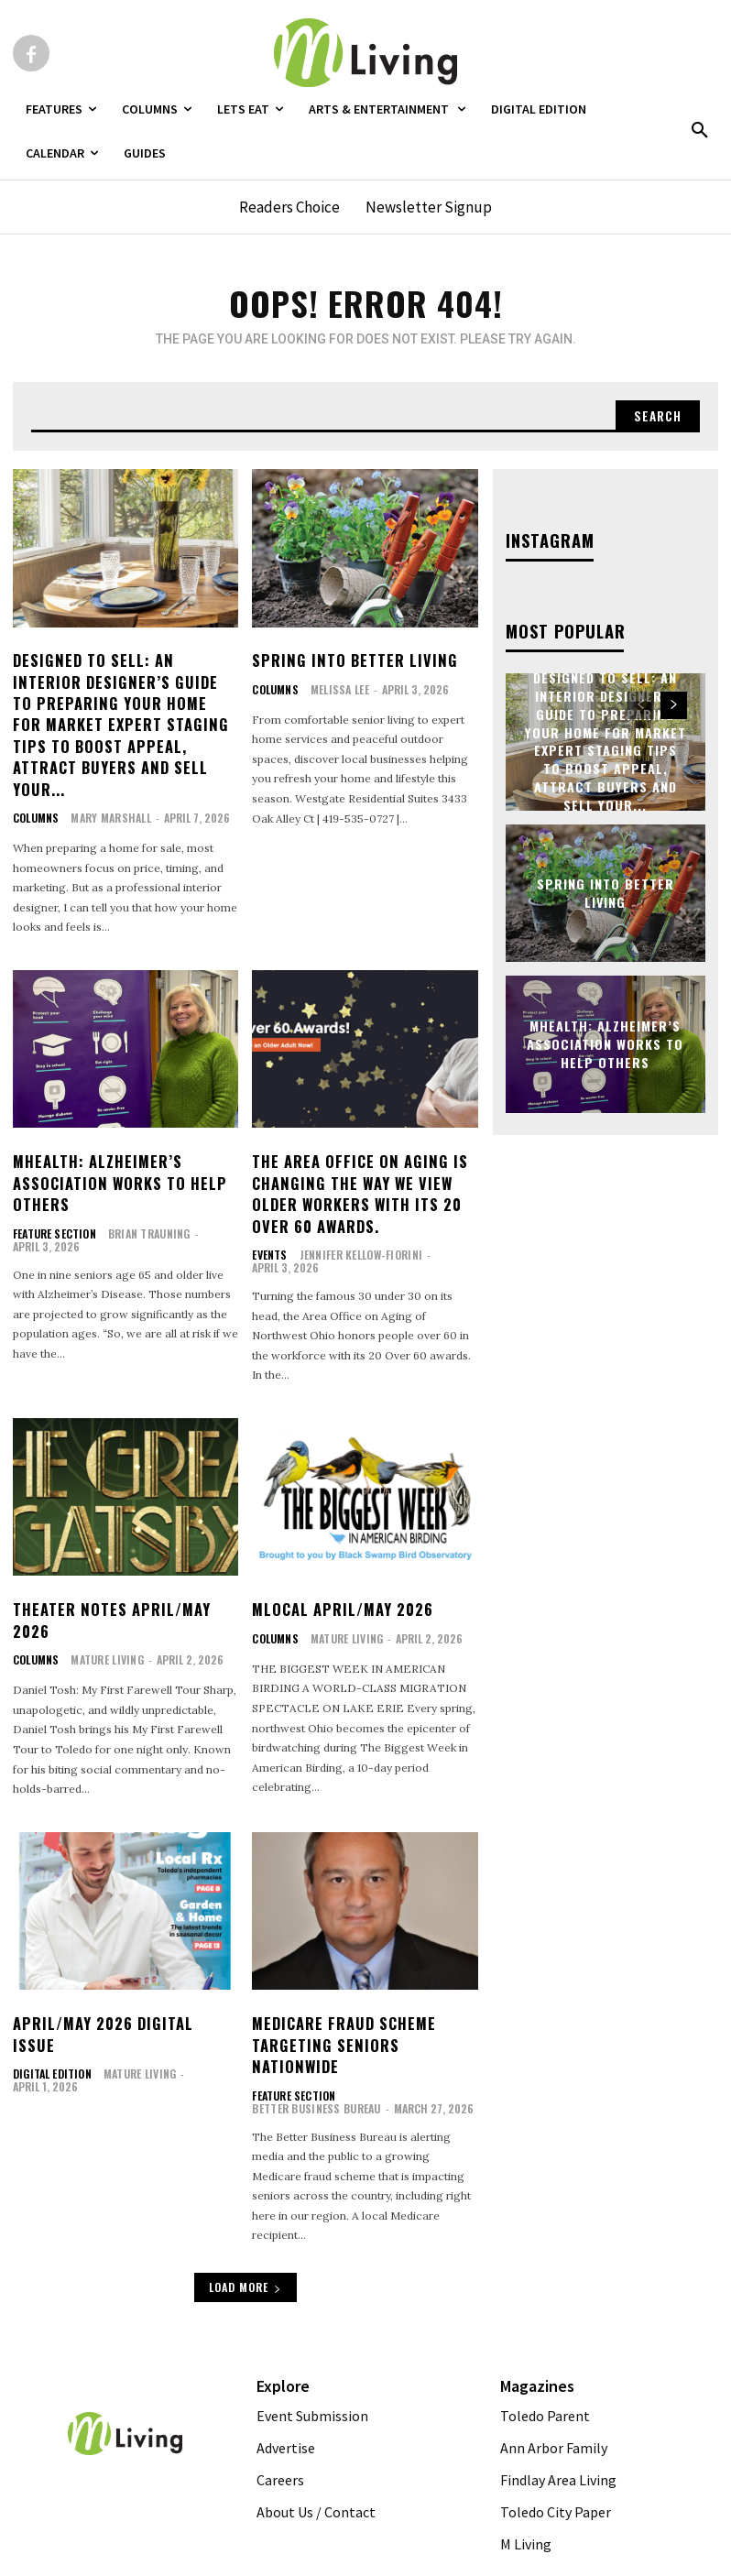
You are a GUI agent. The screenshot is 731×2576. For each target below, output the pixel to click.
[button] (700, 131)
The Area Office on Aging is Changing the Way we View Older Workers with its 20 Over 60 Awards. (356, 1164)
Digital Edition (51, 2019)
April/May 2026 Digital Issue (125, 1991)
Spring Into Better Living (351, 660)
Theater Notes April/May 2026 (110, 1588)
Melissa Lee (337, 688)
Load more (245, 2252)
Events (269, 1224)
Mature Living (104, 1627)
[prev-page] (640, 704)
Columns (35, 791)
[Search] (657, 415)
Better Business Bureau (405, 2060)
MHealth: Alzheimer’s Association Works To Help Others (117, 1154)
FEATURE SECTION (53, 1203)
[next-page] (673, 704)
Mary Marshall (108, 791)
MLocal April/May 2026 (341, 1578)
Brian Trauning (144, 1203)
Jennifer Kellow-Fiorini (356, 1224)
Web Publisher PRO (363, 2563)
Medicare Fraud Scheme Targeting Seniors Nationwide (343, 2011)
